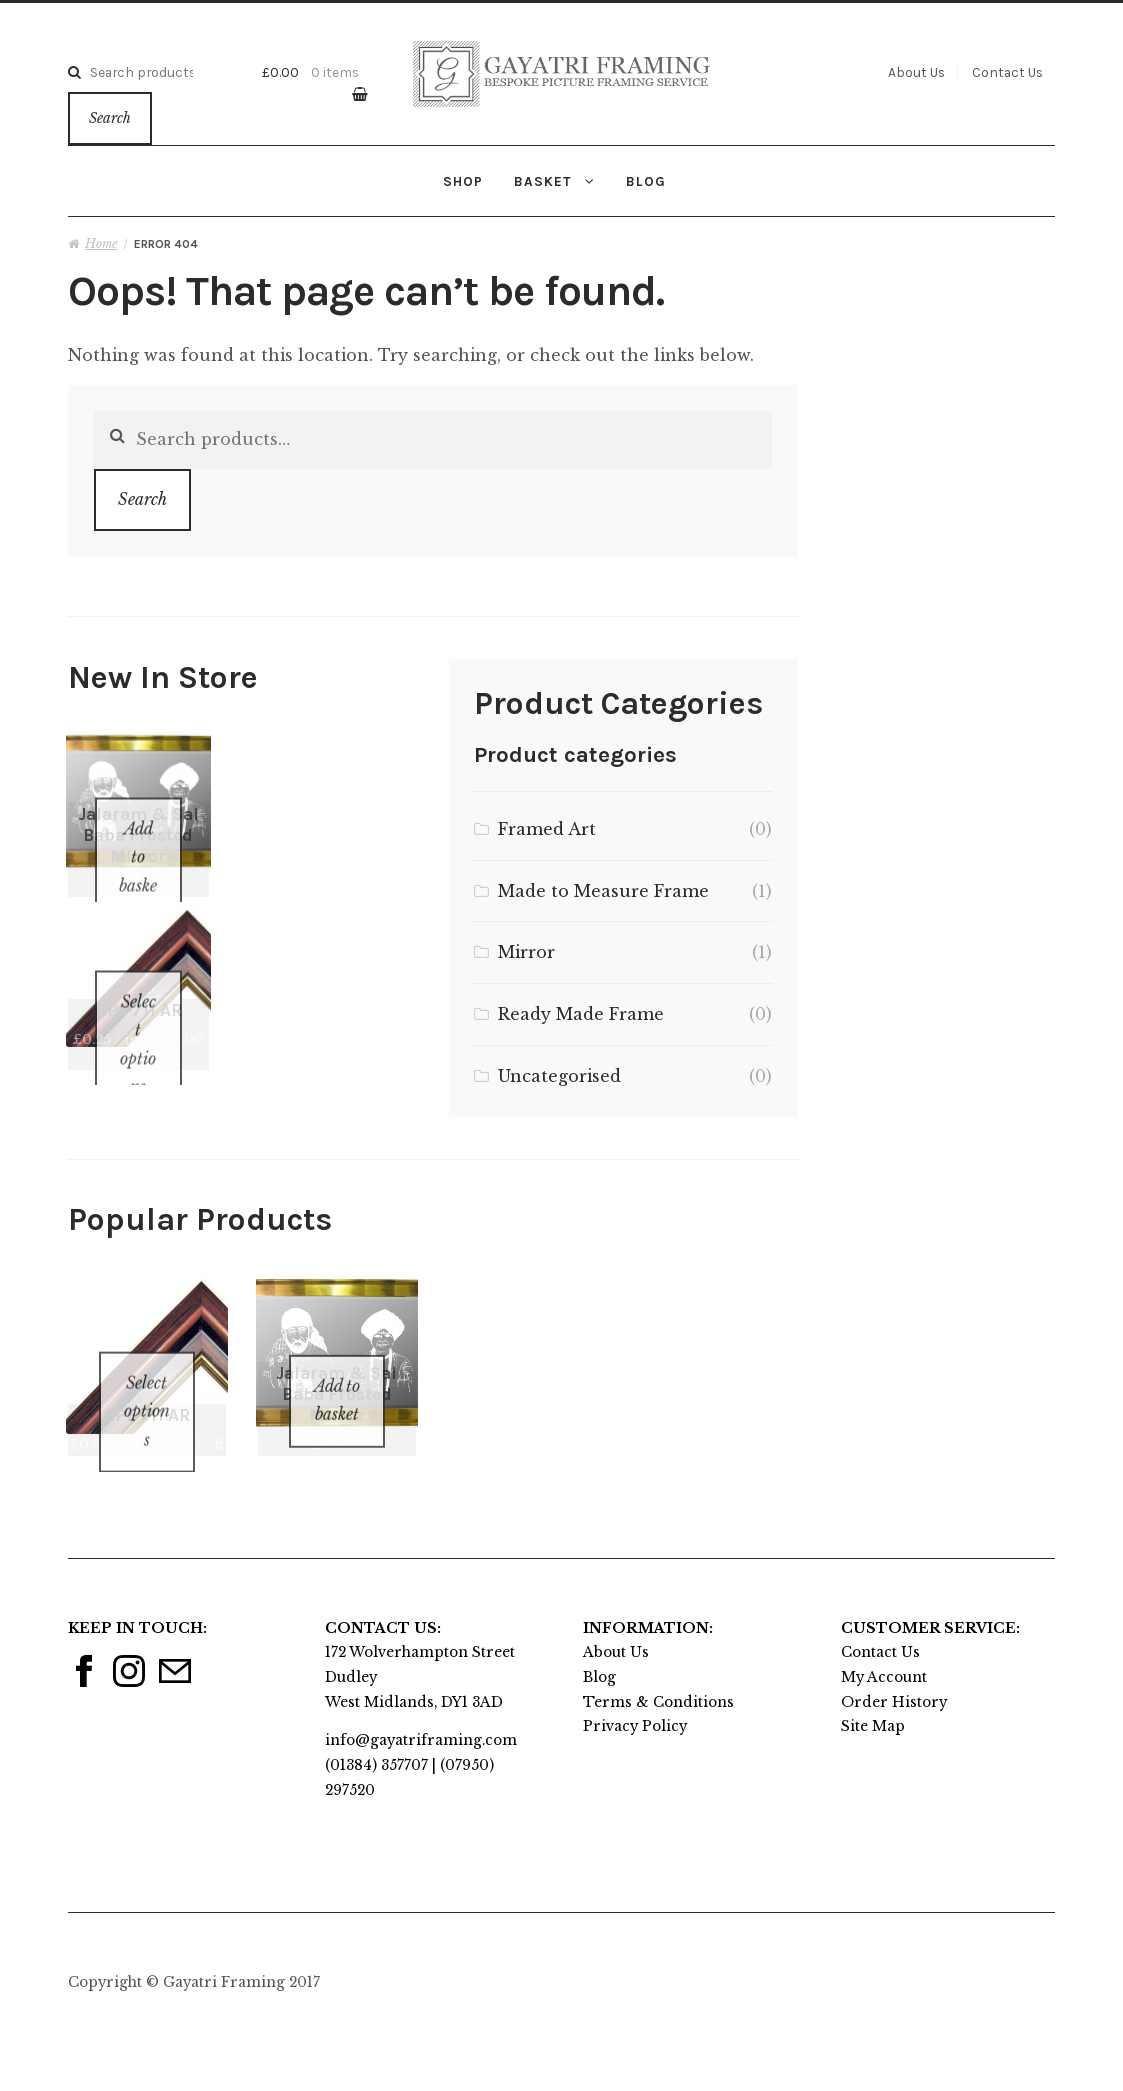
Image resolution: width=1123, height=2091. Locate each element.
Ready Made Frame (581, 1014)
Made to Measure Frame (603, 891)
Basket (542, 181)
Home (101, 243)
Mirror (526, 952)
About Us (916, 72)
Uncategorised (559, 1076)
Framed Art (547, 829)
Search (110, 118)
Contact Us (1007, 72)
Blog (646, 181)
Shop (463, 181)
